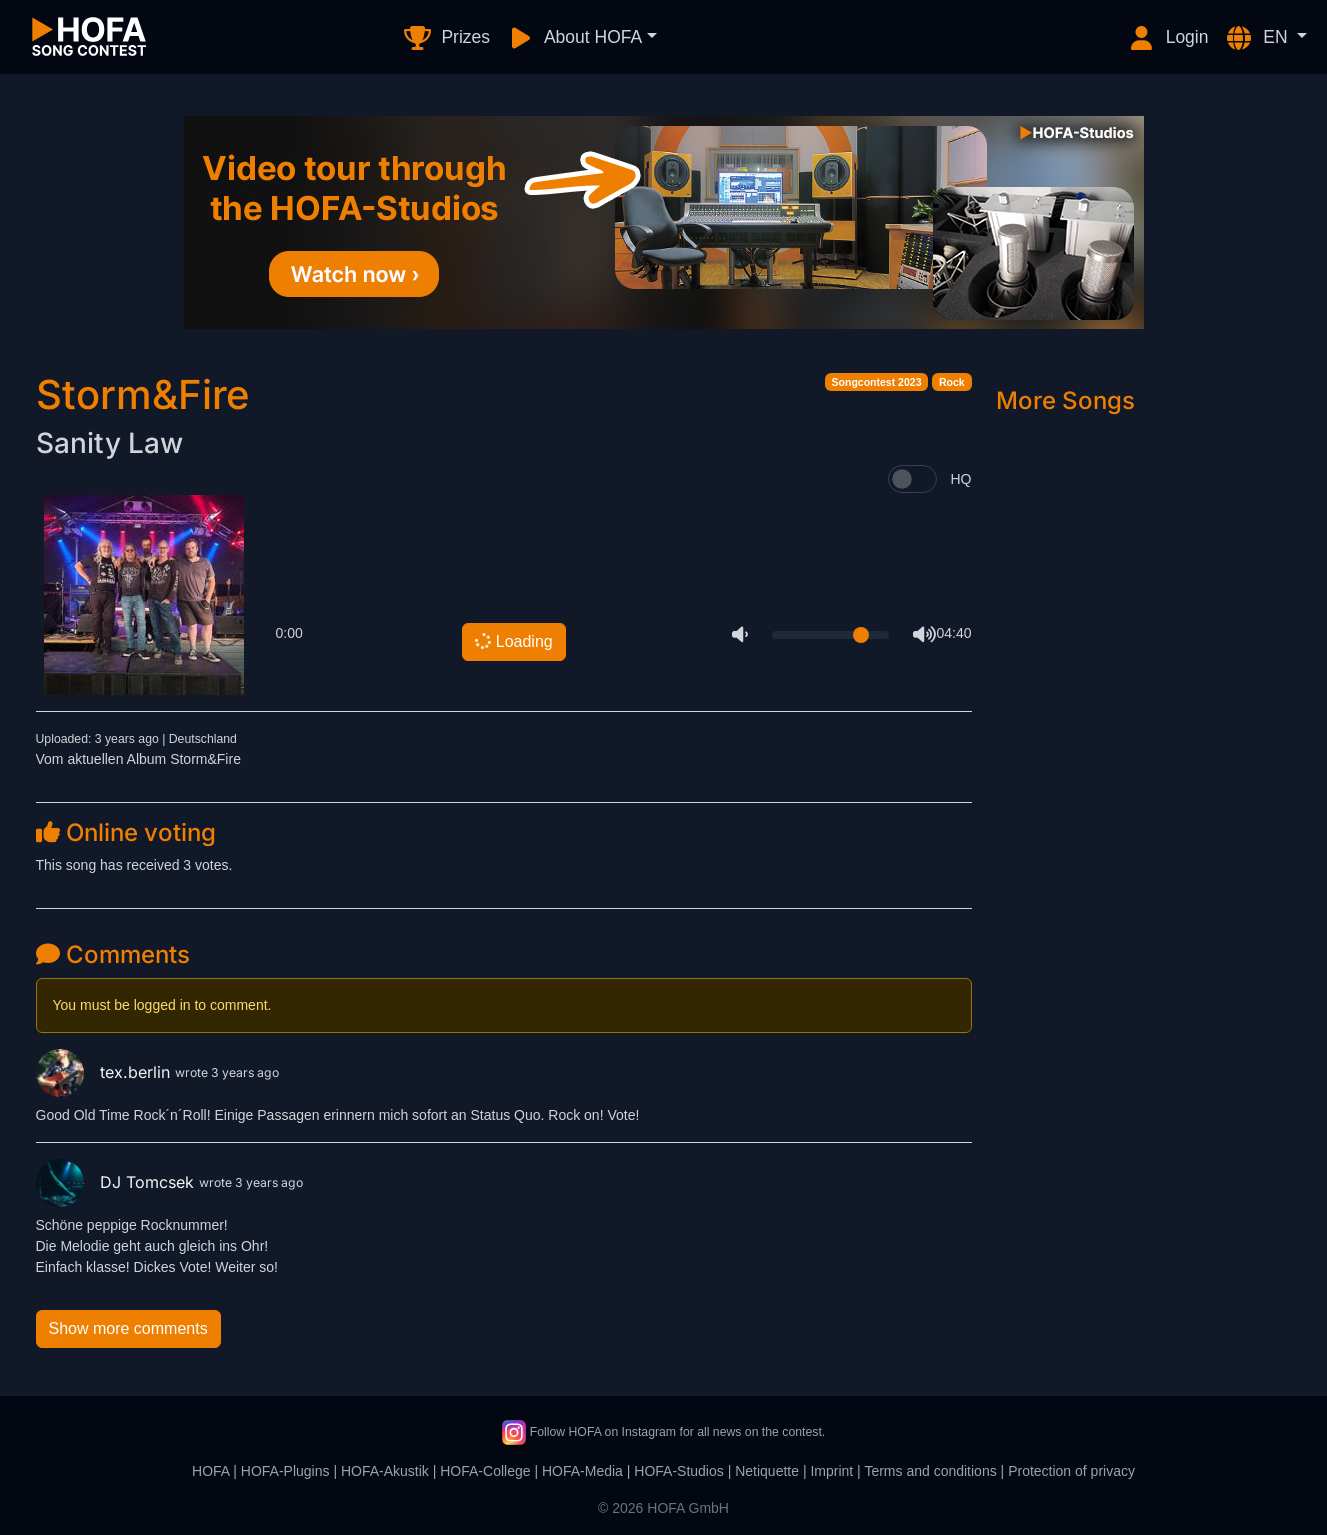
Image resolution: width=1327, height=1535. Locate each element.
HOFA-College (485, 1471)
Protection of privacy (1071, 1471)
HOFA (210, 1471)
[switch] (912, 479)
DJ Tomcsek (117, 1182)
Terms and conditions (930, 1471)
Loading (513, 640)
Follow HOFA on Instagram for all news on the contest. (663, 1432)
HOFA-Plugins (285, 1471)
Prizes (446, 38)
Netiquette (767, 1471)
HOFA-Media (582, 1471)
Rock (952, 382)
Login (1168, 38)
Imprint (831, 1471)
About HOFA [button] (574, 38)
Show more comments (128, 1328)
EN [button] (1258, 38)
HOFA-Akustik (385, 1471)
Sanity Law (109, 443)
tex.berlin (105, 1072)
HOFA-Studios (678, 1471)
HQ (961, 479)
